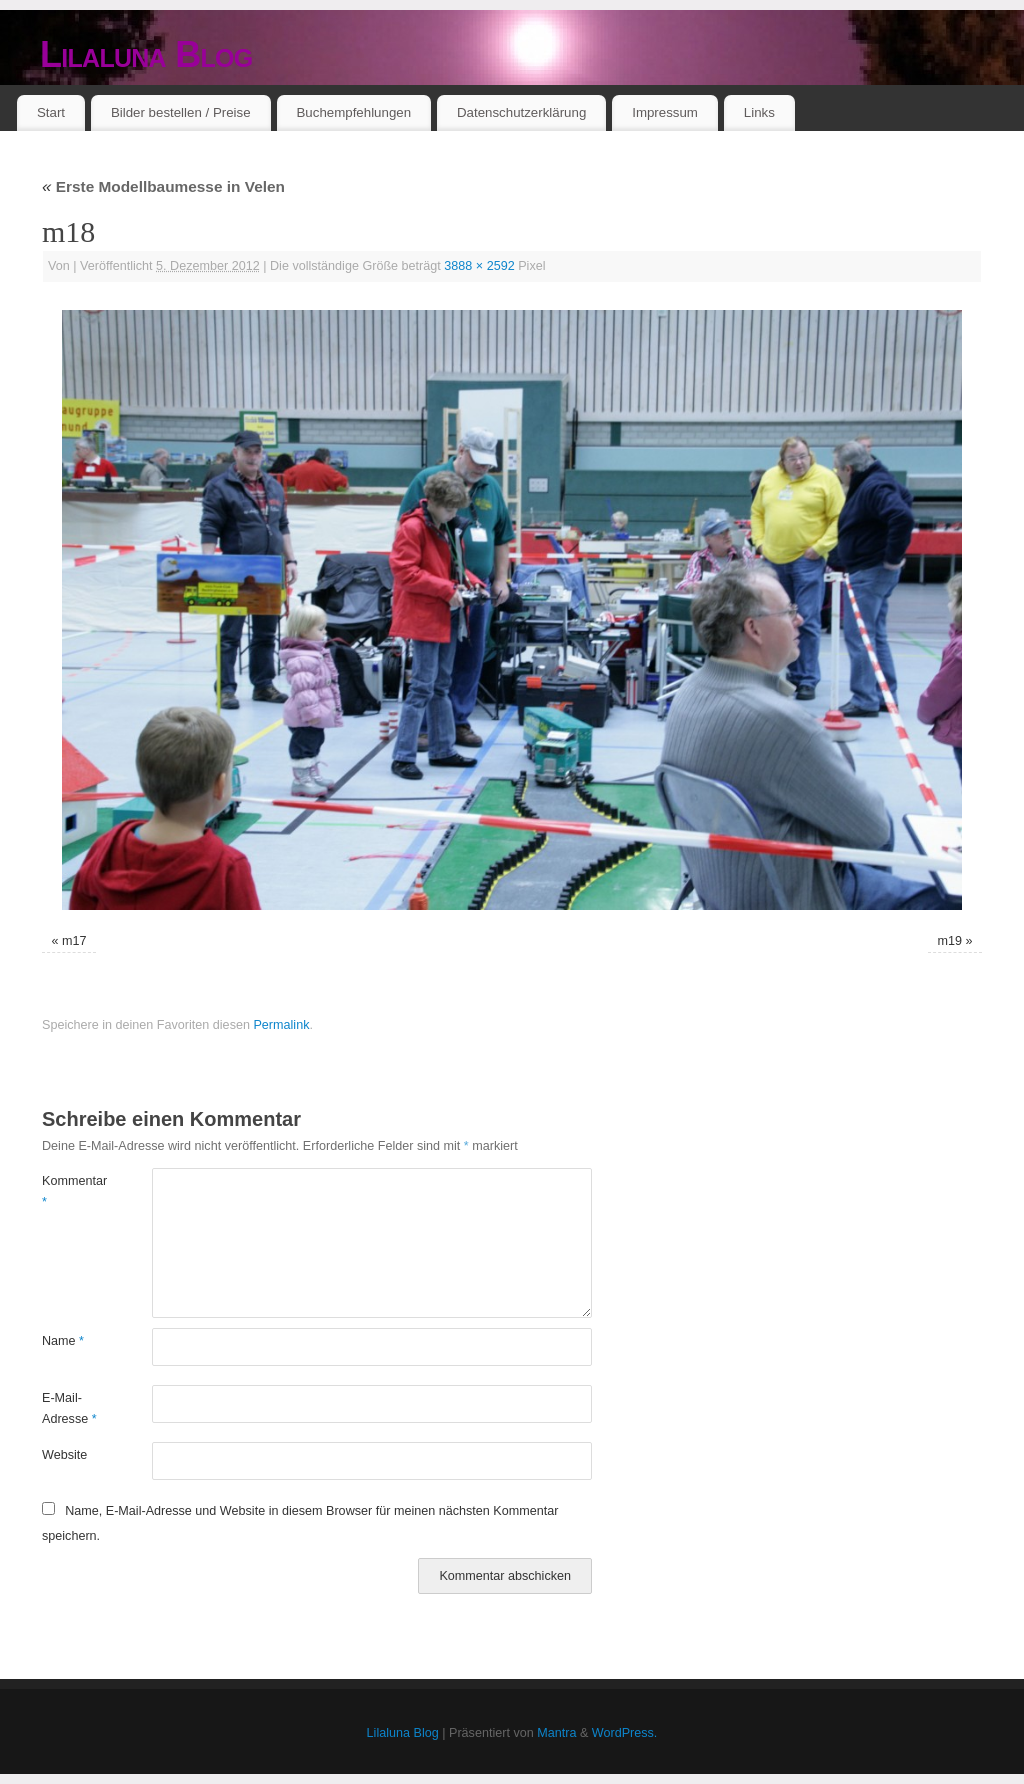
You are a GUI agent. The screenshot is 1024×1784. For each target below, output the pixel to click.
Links (759, 112)
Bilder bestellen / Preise (181, 112)
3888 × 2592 (479, 266)
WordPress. (625, 1733)
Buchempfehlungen (353, 112)
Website (64, 1455)
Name (63, 1341)
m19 (950, 941)
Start (51, 112)
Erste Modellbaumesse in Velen (163, 186)
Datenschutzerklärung (521, 112)
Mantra (556, 1733)
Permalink (281, 1025)
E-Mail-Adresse (69, 1408)
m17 (74, 941)
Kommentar (69, 1191)
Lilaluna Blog (146, 54)
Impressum (665, 112)
